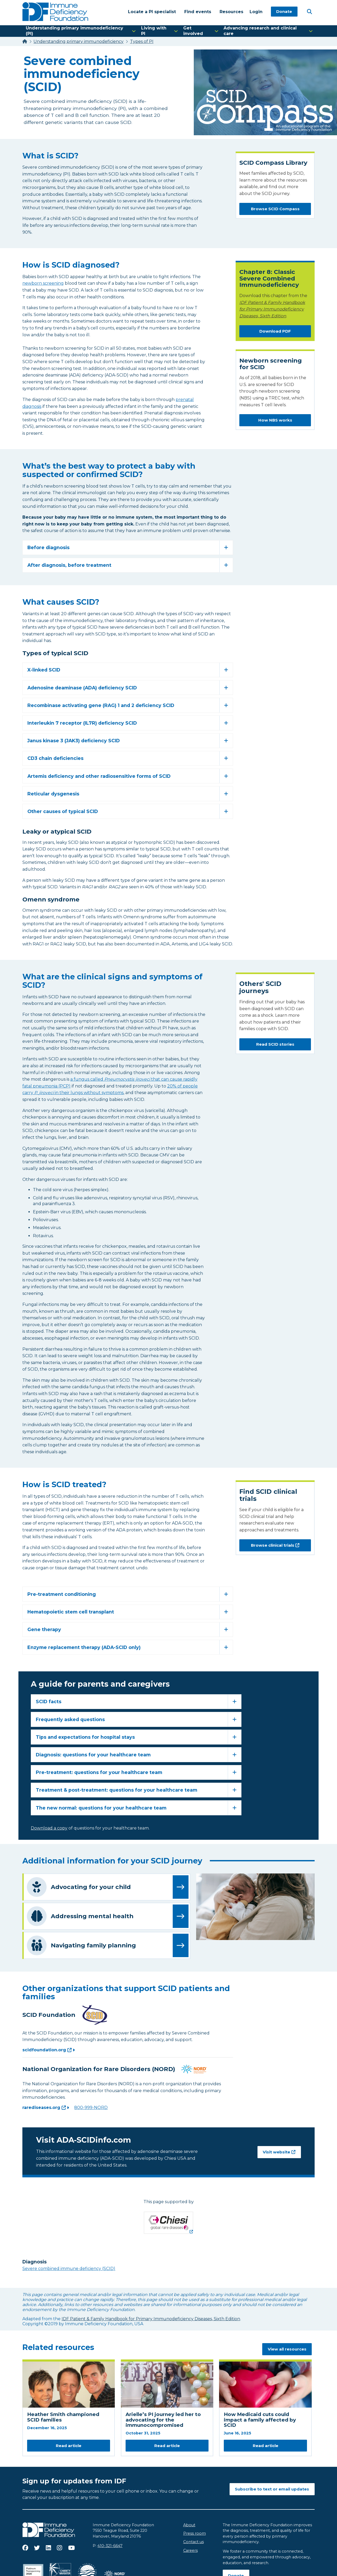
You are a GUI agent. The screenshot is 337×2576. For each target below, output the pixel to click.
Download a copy (49, 1828)
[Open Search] (309, 11)
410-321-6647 (109, 2545)
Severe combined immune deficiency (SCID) (68, 2268)
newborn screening (43, 283)
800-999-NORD (91, 2107)
